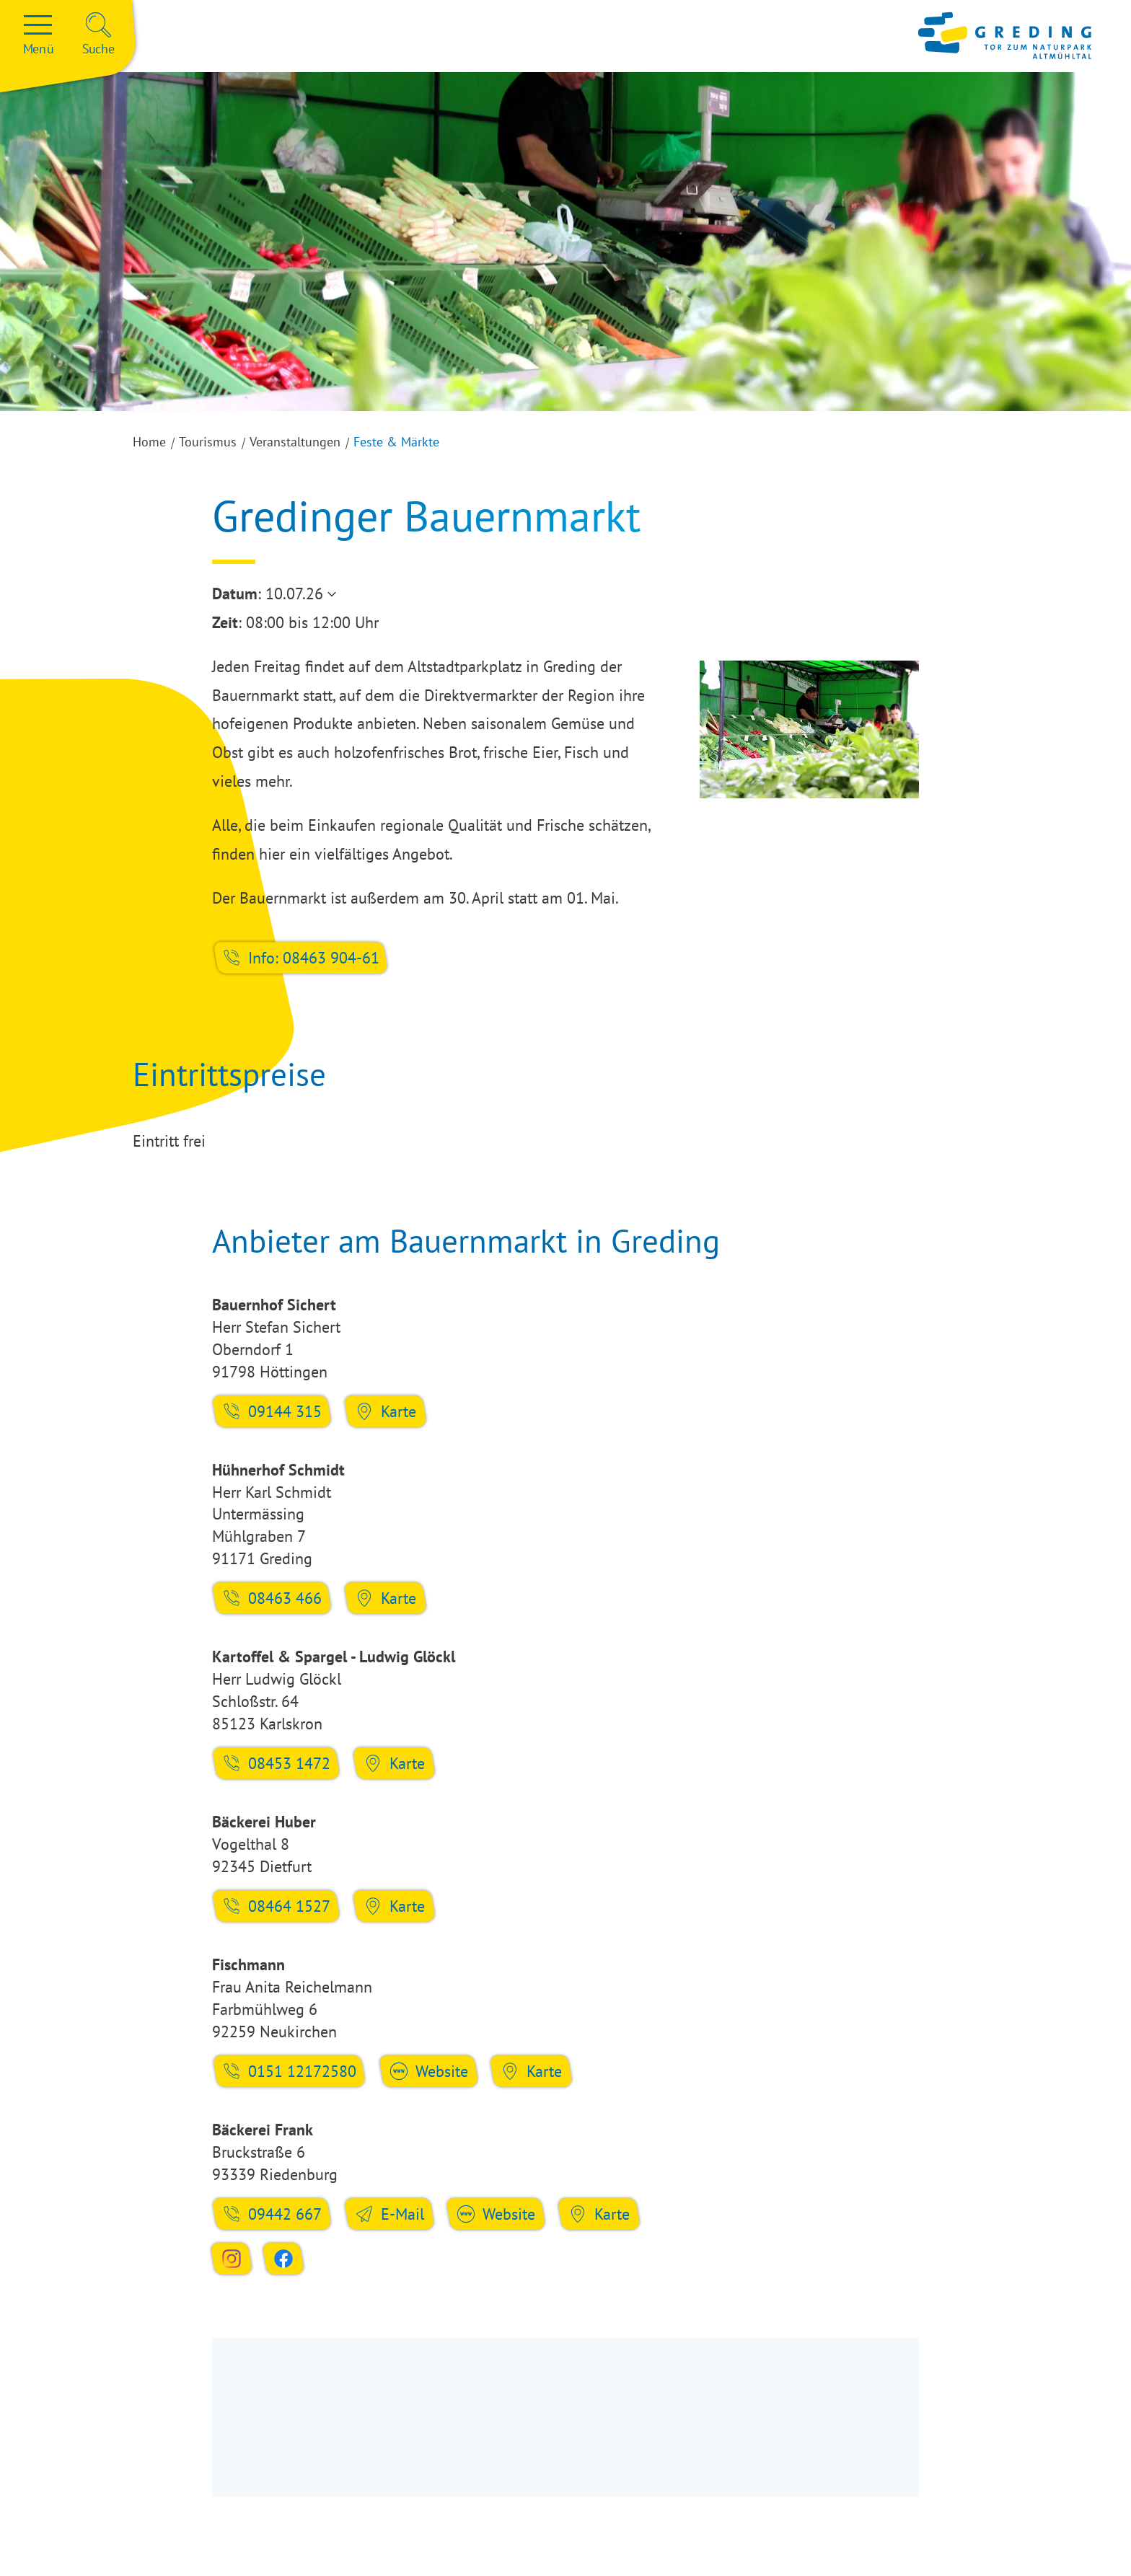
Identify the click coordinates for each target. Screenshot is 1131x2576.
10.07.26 (294, 593)
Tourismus (208, 441)
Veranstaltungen (295, 441)
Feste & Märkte (396, 441)
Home (149, 441)
